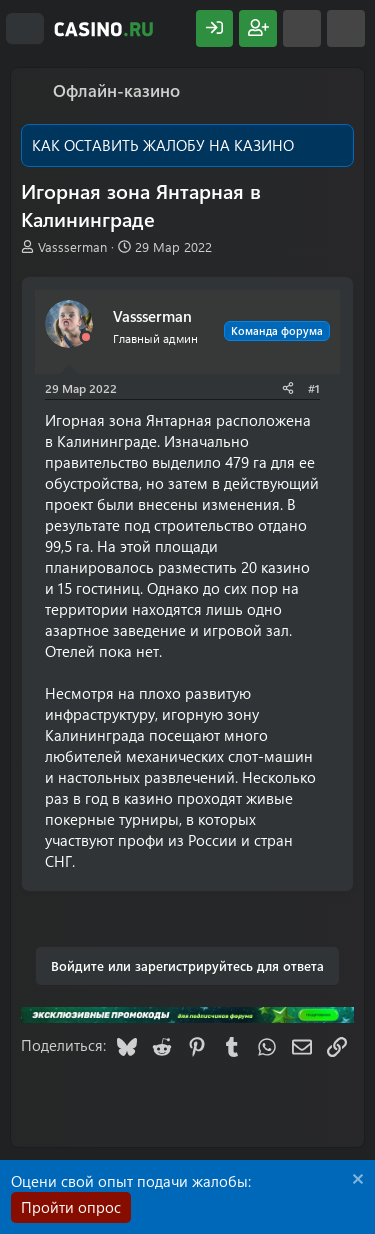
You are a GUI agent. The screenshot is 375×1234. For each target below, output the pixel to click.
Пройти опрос (71, 1207)
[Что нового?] (302, 28)
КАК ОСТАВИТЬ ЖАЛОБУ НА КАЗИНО (163, 145)
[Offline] (86, 337)
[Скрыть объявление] (355, 1181)
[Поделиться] (288, 388)
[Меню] (25, 29)
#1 (314, 388)
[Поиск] (346, 28)
